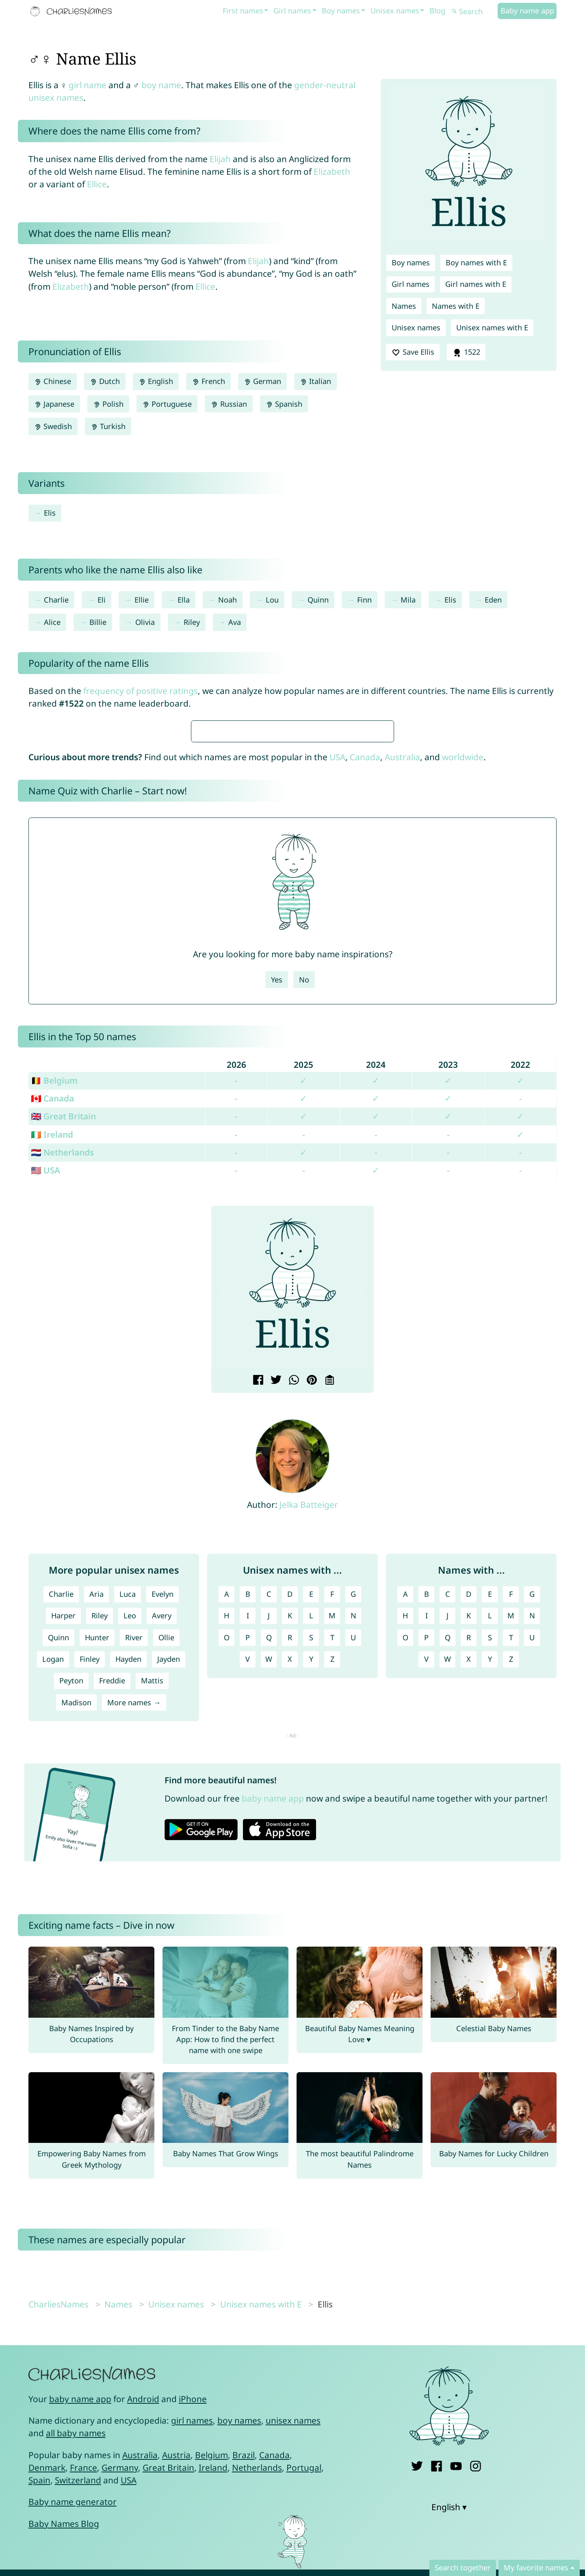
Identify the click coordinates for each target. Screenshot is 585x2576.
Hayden (128, 1900)
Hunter (97, 1879)
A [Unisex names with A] (226, 1835)
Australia (402, 998)
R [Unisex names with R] (290, 1879)
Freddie (112, 1922)
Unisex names (394, 10)
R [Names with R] (468, 1879)
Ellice (97, 184)
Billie (97, 622)
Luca (127, 1835)
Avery (161, 1857)
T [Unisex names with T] (332, 1879)
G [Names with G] (532, 1835)
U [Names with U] (532, 1879)
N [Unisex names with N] (353, 1857)
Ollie (166, 1879)
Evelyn (162, 1835)
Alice (52, 622)
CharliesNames (58, 2545)
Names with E (455, 306)
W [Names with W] (447, 1900)
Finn (364, 600)
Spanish (284, 404)
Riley (192, 622)
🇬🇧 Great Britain (63, 1357)
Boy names (341, 10)
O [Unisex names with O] (227, 1879)
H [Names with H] (405, 1857)
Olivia (145, 622)
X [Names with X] (468, 1900)
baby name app (273, 2039)
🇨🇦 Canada (52, 1339)
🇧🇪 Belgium (54, 1321)
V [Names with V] (426, 1900)
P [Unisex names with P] (247, 1879)
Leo (130, 1857)
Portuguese (167, 404)
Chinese (52, 381)
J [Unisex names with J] (269, 1857)
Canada (365, 998)
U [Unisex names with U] (353, 1879)
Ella (184, 600)
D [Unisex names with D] (289, 1835)
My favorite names (536, 2567)
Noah (227, 600)
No (304, 1221)
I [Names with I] (426, 1857)
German (262, 381)
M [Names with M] (510, 1857)
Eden (493, 600)
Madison (76, 1944)
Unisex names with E (492, 327)
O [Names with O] (405, 1879)
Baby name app (527, 10)
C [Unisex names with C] (268, 1835)
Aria (96, 1835)
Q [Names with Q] (448, 1879)
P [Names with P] (426, 1879)
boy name (161, 85)
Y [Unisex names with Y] (311, 1900)
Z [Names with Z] (511, 1900)
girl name (87, 85)
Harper (63, 1857)
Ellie (141, 600)
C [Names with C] (447, 1835)
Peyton (71, 1922)
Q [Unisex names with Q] (269, 1879)
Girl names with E (475, 284)
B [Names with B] (426, 1835)
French (208, 381)
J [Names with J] (447, 1857)
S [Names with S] (490, 1879)
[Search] (474, 11)
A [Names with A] (405, 1835)
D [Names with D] (468, 1835)
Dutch (105, 381)
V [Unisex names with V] (247, 1900)
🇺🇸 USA (45, 1411)
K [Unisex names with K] (290, 1857)
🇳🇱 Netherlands (62, 1393)
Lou (272, 600)
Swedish (53, 426)
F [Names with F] (511, 1835)
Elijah (220, 159)
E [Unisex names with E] (311, 1835)
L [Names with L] (490, 1857)
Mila (408, 600)
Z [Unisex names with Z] (332, 1900)
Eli (102, 600)
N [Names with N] (532, 1857)
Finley (90, 1900)
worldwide (462, 998)
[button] (224, 1531)
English (156, 381)
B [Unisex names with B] (247, 1835)
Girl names (292, 10)
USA (337, 998)
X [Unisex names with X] (290, 1900)
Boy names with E (476, 262)
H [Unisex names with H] (226, 1857)
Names (404, 306)
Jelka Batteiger (309, 1746)
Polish (108, 404)
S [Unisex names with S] (311, 1879)
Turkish (108, 426)
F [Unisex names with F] (332, 1835)
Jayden (168, 1900)
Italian (315, 381)
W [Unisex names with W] (268, 1900)
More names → (133, 1944)
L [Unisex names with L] (311, 1857)
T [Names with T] (511, 1879)
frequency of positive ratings (140, 690)
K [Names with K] (468, 1857)
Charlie (56, 600)
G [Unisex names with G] (353, 1835)
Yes (276, 1221)
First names (243, 10)
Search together (463, 2567)
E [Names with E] (490, 1835)
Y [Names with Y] (490, 1900)
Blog (437, 10)
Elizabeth (332, 171)
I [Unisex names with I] (248, 1857)
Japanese (54, 404)
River (134, 1879)
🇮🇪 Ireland (52, 1375)
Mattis (152, 1922)
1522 (466, 352)
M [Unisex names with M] (332, 1857)
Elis (50, 513)
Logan (53, 1900)
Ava (234, 622)
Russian (228, 404)
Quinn (318, 600)
